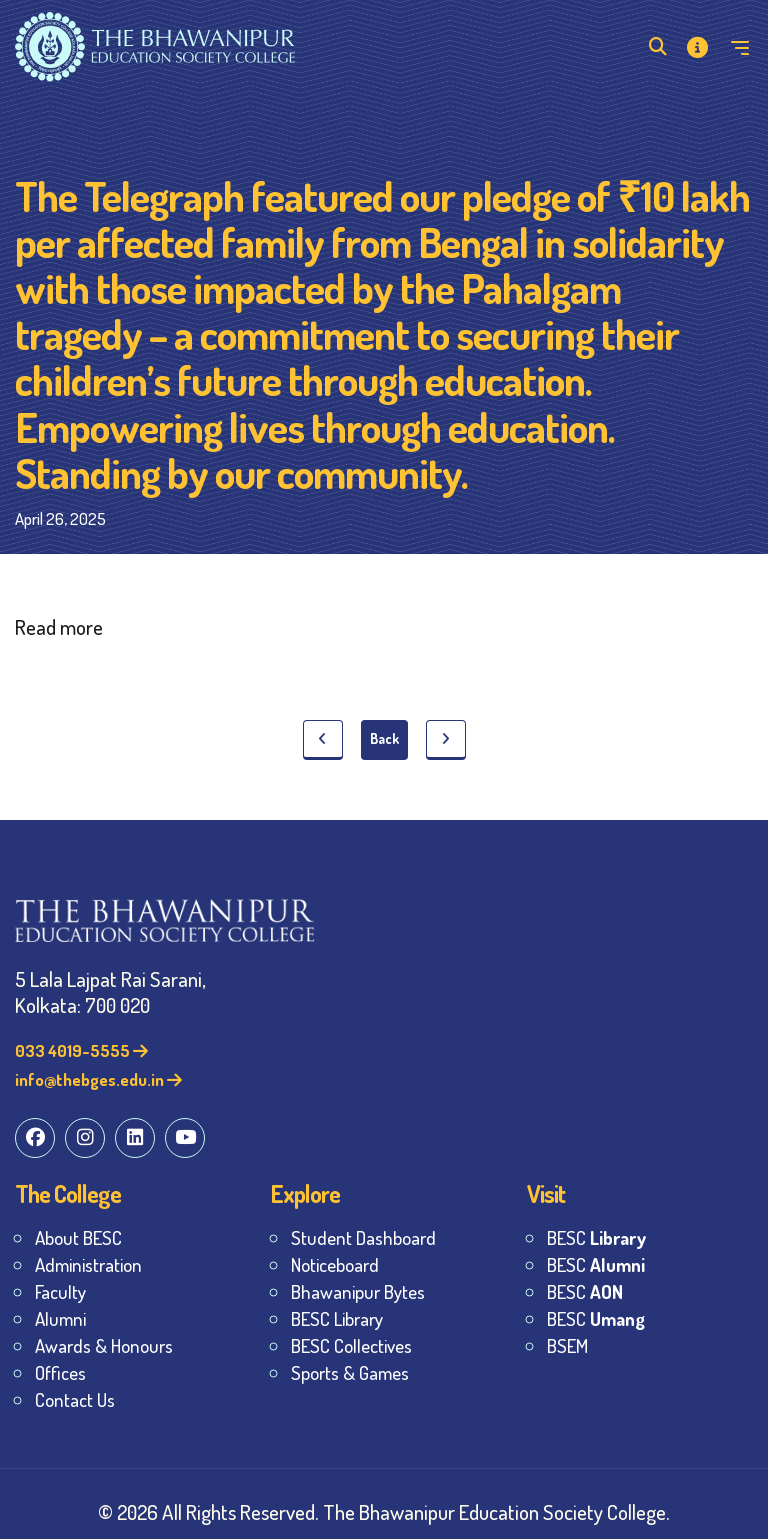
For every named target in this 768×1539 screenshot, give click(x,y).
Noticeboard (335, 1264)
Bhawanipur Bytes (358, 1291)
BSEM (567, 1345)
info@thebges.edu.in (98, 1079)
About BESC (78, 1237)
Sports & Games (350, 1372)
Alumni (60, 1318)
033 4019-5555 (81, 1050)
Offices (60, 1372)
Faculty (60, 1291)
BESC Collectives (351, 1345)
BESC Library (337, 1318)
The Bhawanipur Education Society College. (496, 1511)
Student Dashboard (363, 1237)
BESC (596, 1237)
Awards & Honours (104, 1345)
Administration (88, 1264)
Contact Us (75, 1399)
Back (384, 738)
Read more (59, 626)
